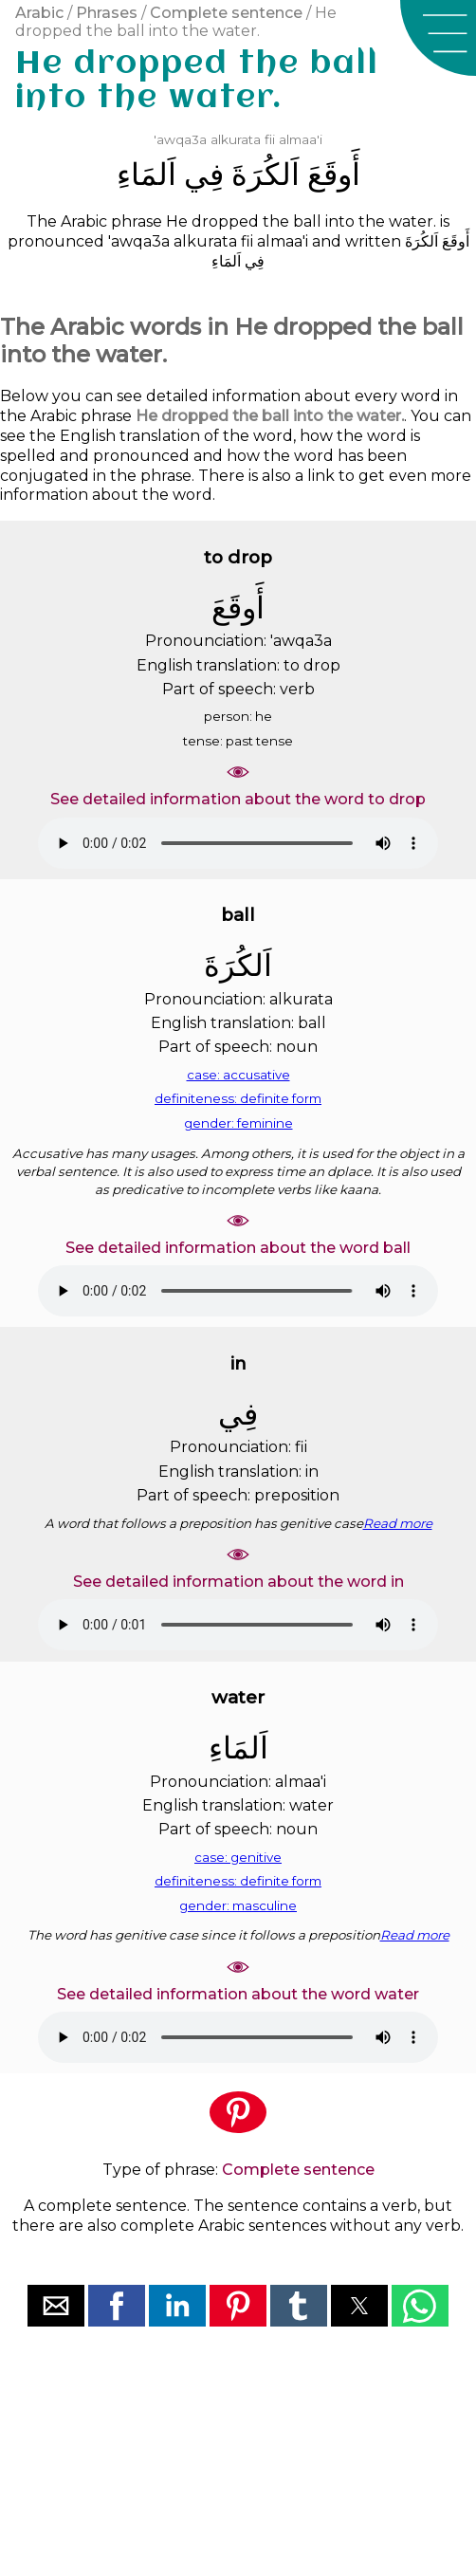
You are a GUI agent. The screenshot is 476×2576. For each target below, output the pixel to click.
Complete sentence (226, 13)
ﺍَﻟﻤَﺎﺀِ (146, 174)
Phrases (106, 13)
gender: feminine (238, 1123)
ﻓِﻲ (204, 174)
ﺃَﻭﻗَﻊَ (333, 174)
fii (270, 139)
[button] (438, 38)
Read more (397, 1523)
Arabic (39, 13)
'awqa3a (180, 139)
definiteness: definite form (238, 1098)
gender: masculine (238, 1905)
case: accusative (238, 1074)
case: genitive (238, 1857)
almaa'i (300, 139)
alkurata (236, 139)
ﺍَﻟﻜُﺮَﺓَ (265, 174)
